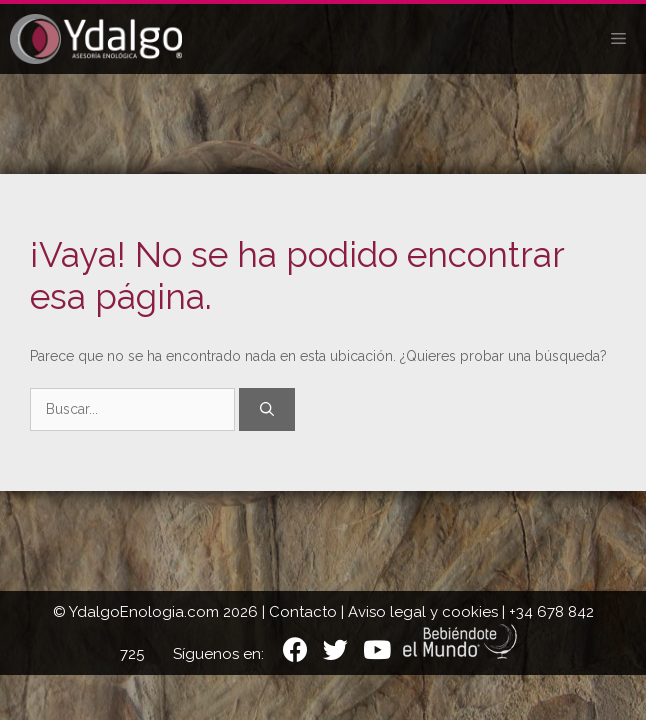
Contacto (303, 612)
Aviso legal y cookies (423, 612)
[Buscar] (267, 409)
